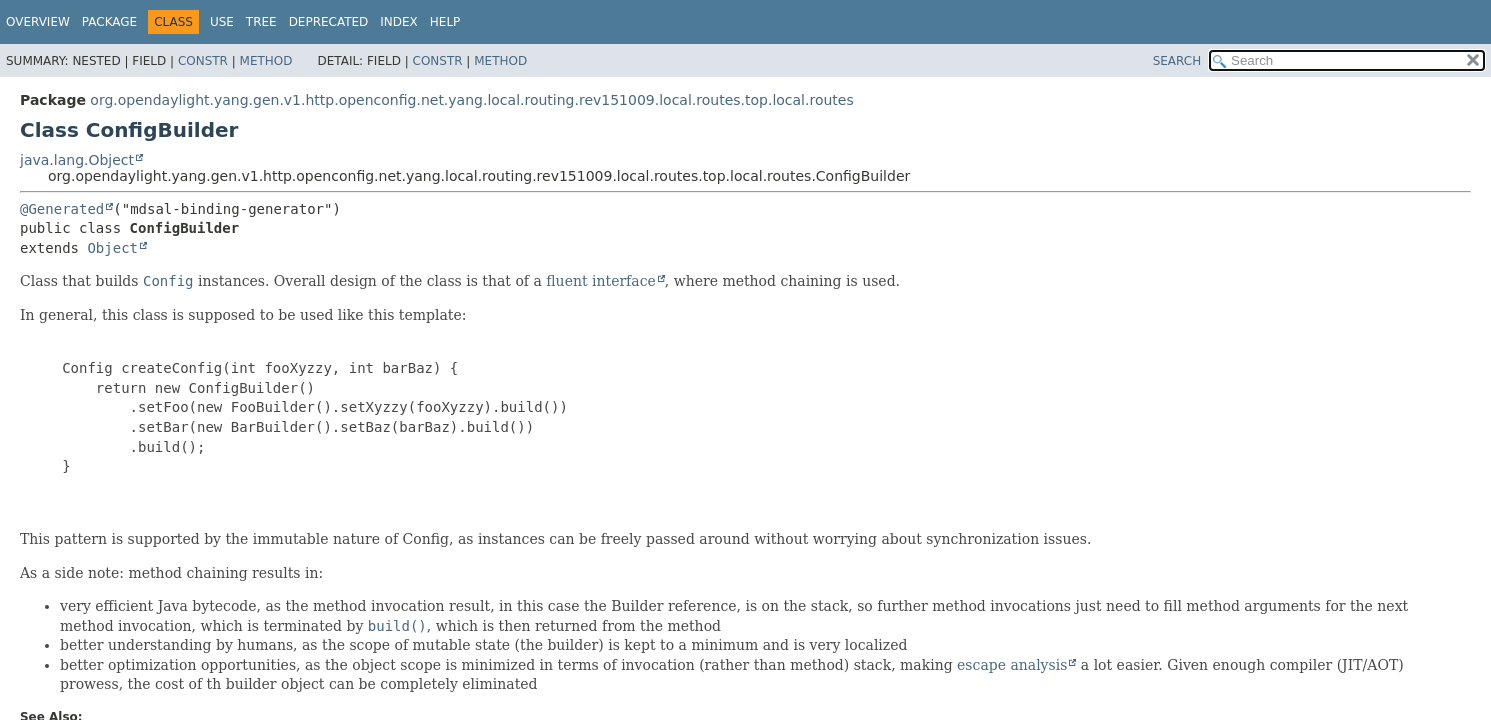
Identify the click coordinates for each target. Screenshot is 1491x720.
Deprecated (329, 22)
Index (399, 22)
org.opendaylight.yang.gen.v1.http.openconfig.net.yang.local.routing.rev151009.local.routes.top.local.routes (471, 100)
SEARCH (1177, 61)
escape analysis (1012, 665)
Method (266, 61)
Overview (38, 22)
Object (112, 248)
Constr (203, 61)
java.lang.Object (77, 160)
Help (445, 22)
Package (109, 22)
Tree (261, 22)
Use (222, 22)
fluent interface (600, 281)
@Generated (62, 209)
